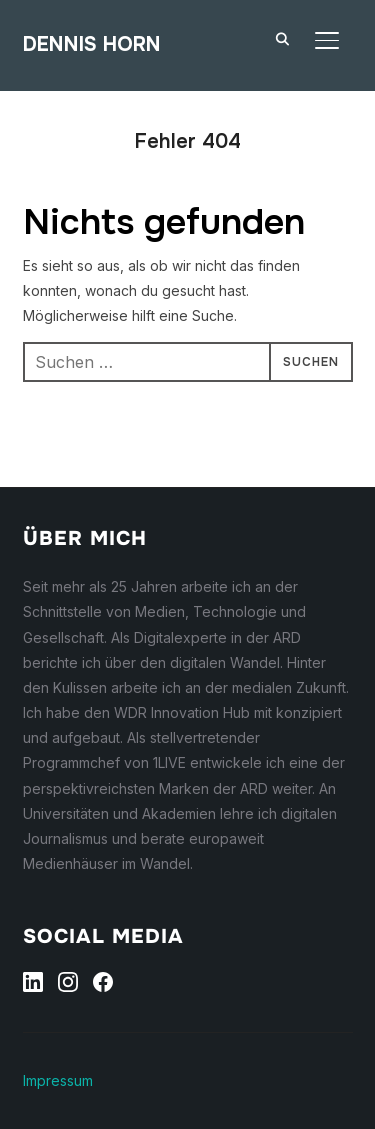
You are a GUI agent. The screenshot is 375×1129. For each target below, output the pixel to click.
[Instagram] (68, 982)
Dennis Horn (92, 44)
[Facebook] (103, 982)
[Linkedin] (33, 982)
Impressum (58, 1080)
